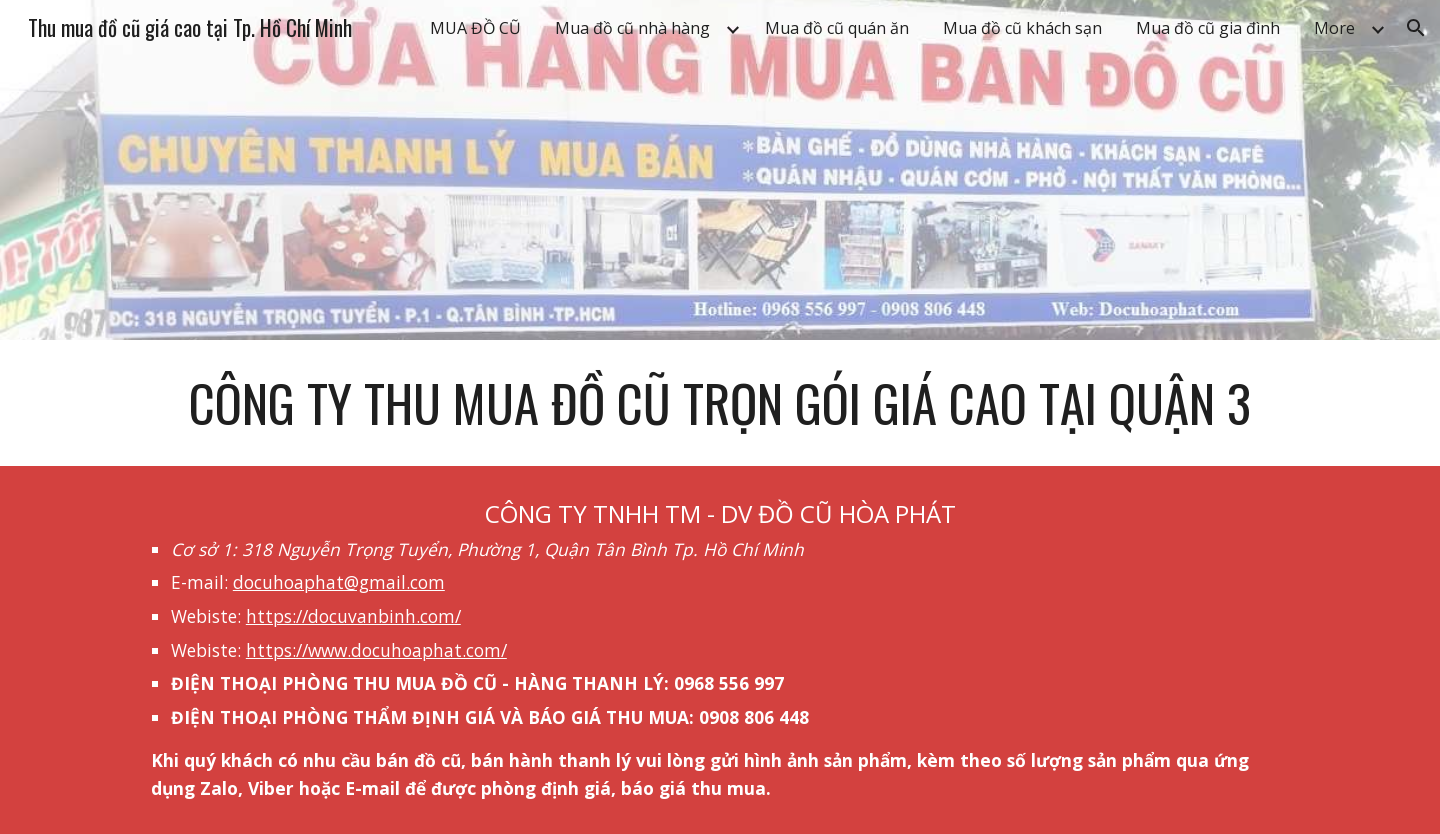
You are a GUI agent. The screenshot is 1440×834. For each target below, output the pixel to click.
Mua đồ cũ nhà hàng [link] (632, 28)
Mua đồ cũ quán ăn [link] (837, 28)
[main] (720, 403)
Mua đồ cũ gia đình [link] (1208, 28)
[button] (1416, 28)
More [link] (1334, 28)
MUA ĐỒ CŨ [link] (475, 28)
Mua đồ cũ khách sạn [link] (1022, 28)
